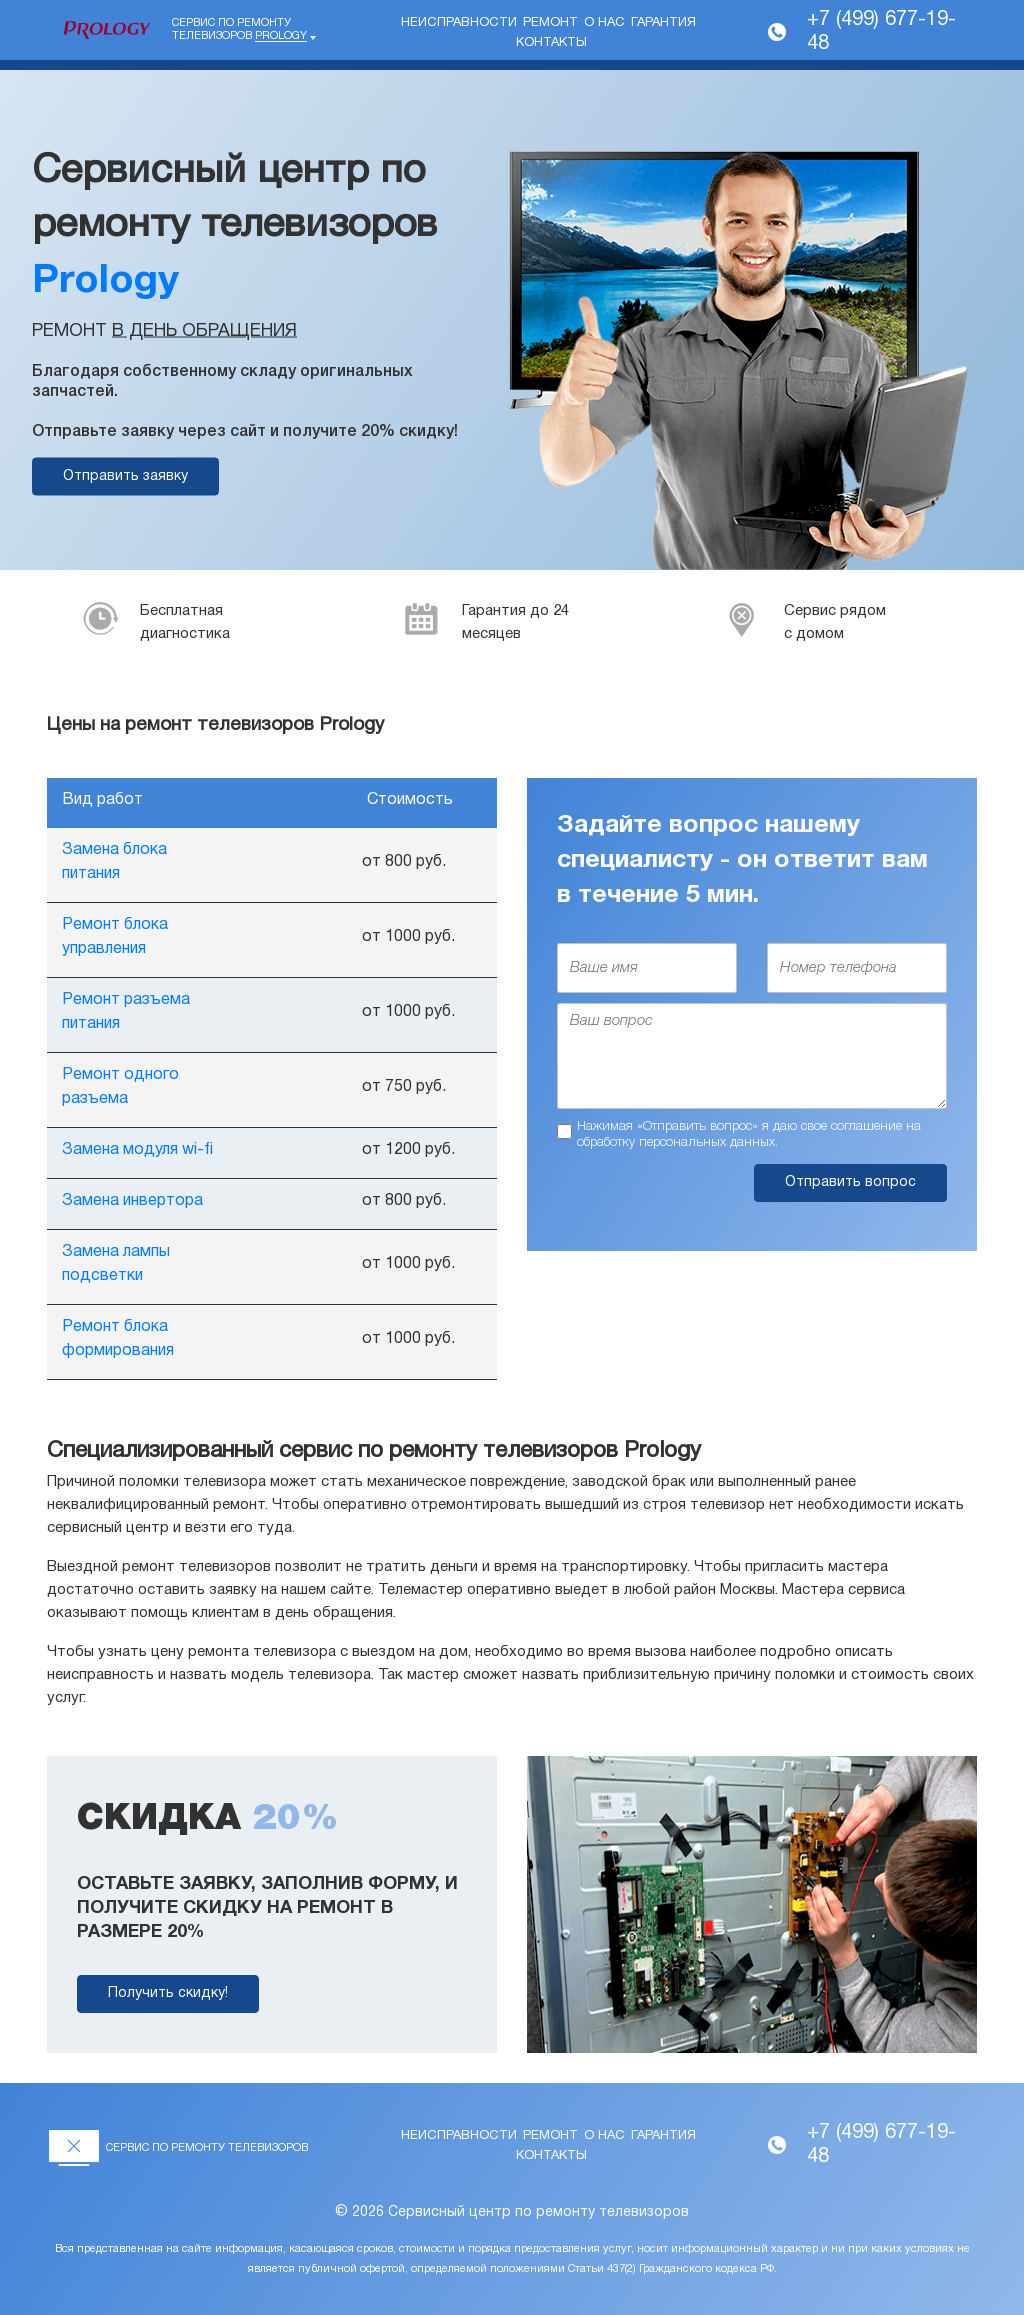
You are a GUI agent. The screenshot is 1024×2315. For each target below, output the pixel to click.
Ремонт (550, 23)
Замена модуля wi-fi (137, 1150)
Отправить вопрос (850, 1182)
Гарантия (663, 23)
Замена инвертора (132, 1201)
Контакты (551, 43)
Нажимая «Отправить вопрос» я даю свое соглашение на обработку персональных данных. (749, 1134)
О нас (604, 23)
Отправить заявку (125, 476)
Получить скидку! (168, 1993)
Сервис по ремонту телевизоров (239, 30)
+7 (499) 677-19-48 (881, 32)
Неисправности (459, 23)
